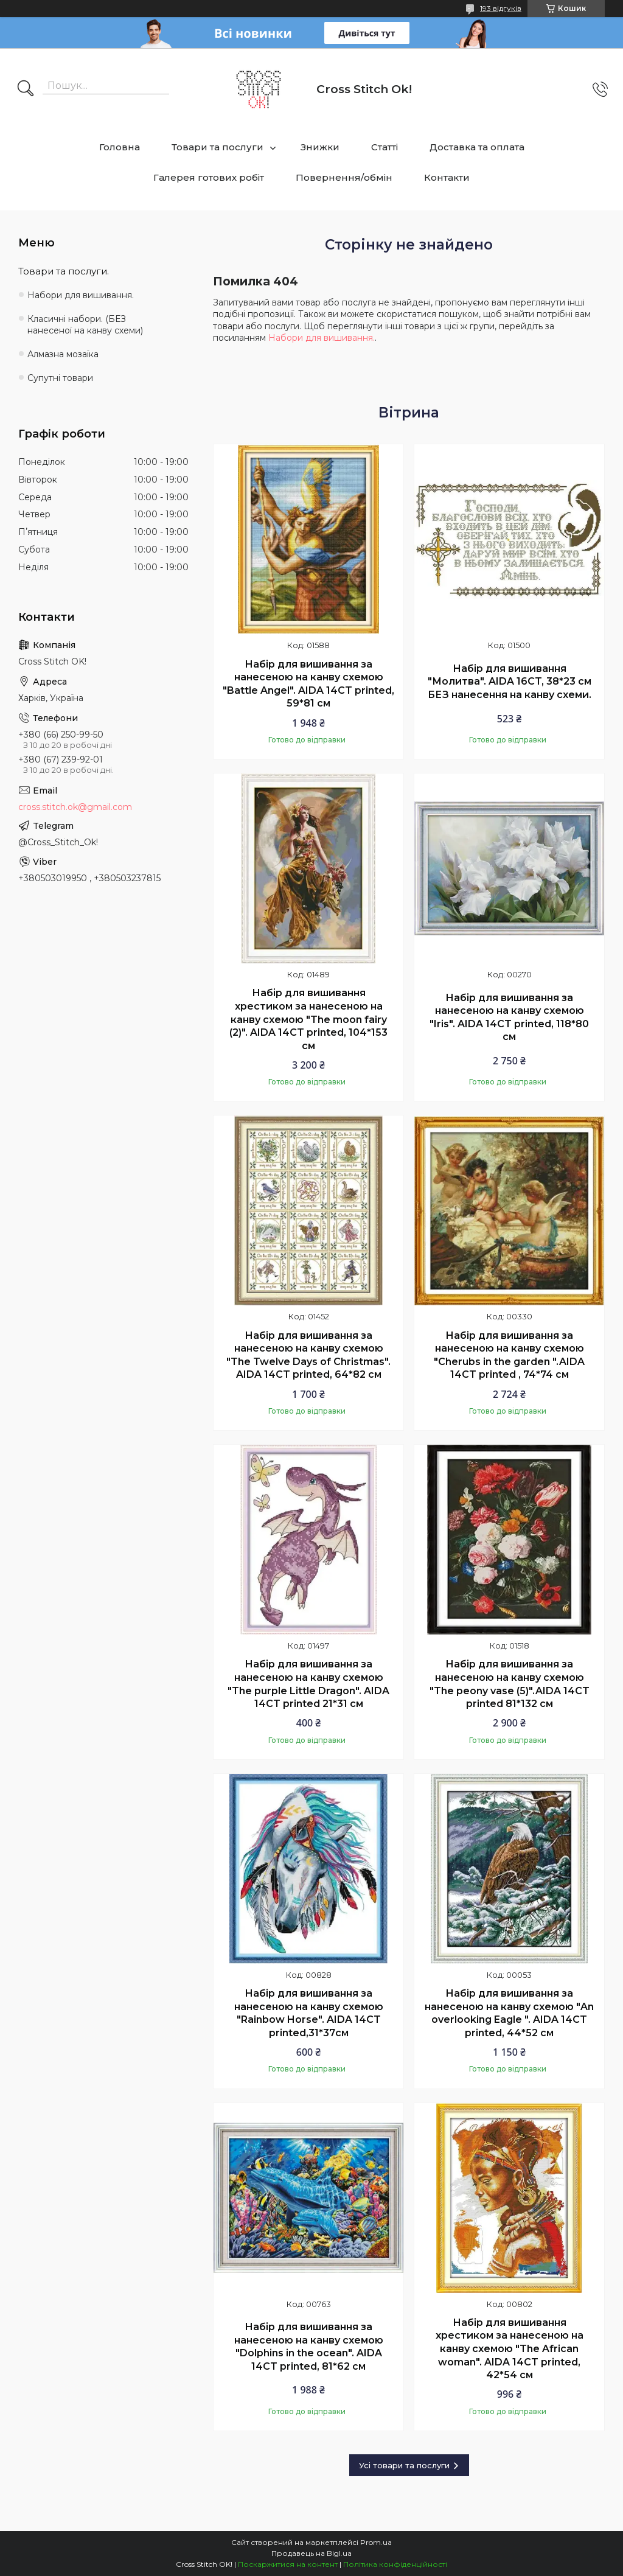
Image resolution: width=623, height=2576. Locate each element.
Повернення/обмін (344, 177)
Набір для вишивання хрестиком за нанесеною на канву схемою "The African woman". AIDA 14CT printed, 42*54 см (509, 2349)
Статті (384, 147)
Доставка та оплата (477, 147)
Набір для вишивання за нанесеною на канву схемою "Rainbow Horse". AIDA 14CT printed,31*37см (308, 2013)
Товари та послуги (217, 147)
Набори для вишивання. (321, 337)
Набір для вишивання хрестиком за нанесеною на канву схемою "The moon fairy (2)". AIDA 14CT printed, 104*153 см (308, 1019)
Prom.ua (376, 2542)
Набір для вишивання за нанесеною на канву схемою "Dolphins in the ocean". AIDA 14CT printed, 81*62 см (308, 2346)
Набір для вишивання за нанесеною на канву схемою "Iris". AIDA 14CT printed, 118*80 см (509, 1017)
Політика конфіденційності (395, 2564)
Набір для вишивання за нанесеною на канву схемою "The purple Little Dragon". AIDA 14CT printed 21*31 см (308, 1683)
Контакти (447, 177)
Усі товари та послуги (404, 2465)
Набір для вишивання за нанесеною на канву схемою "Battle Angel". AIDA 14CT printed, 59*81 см (308, 684)
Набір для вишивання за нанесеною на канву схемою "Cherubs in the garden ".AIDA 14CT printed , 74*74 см (509, 1355)
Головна (119, 147)
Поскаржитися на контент (288, 2564)
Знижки (320, 147)
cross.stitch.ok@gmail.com (75, 806)
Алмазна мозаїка (63, 354)
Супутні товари (60, 377)
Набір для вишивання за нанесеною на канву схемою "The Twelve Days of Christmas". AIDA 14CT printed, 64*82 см (308, 1355)
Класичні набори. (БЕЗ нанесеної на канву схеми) (85, 324)
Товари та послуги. (63, 271)
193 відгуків (500, 8)
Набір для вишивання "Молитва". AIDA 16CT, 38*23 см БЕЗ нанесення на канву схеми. (509, 681)
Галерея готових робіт (208, 177)
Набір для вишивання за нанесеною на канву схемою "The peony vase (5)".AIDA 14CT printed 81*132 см (510, 1683)
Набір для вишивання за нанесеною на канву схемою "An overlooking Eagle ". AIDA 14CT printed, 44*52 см (509, 2013)
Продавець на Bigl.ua (311, 2553)
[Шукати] (25, 89)
